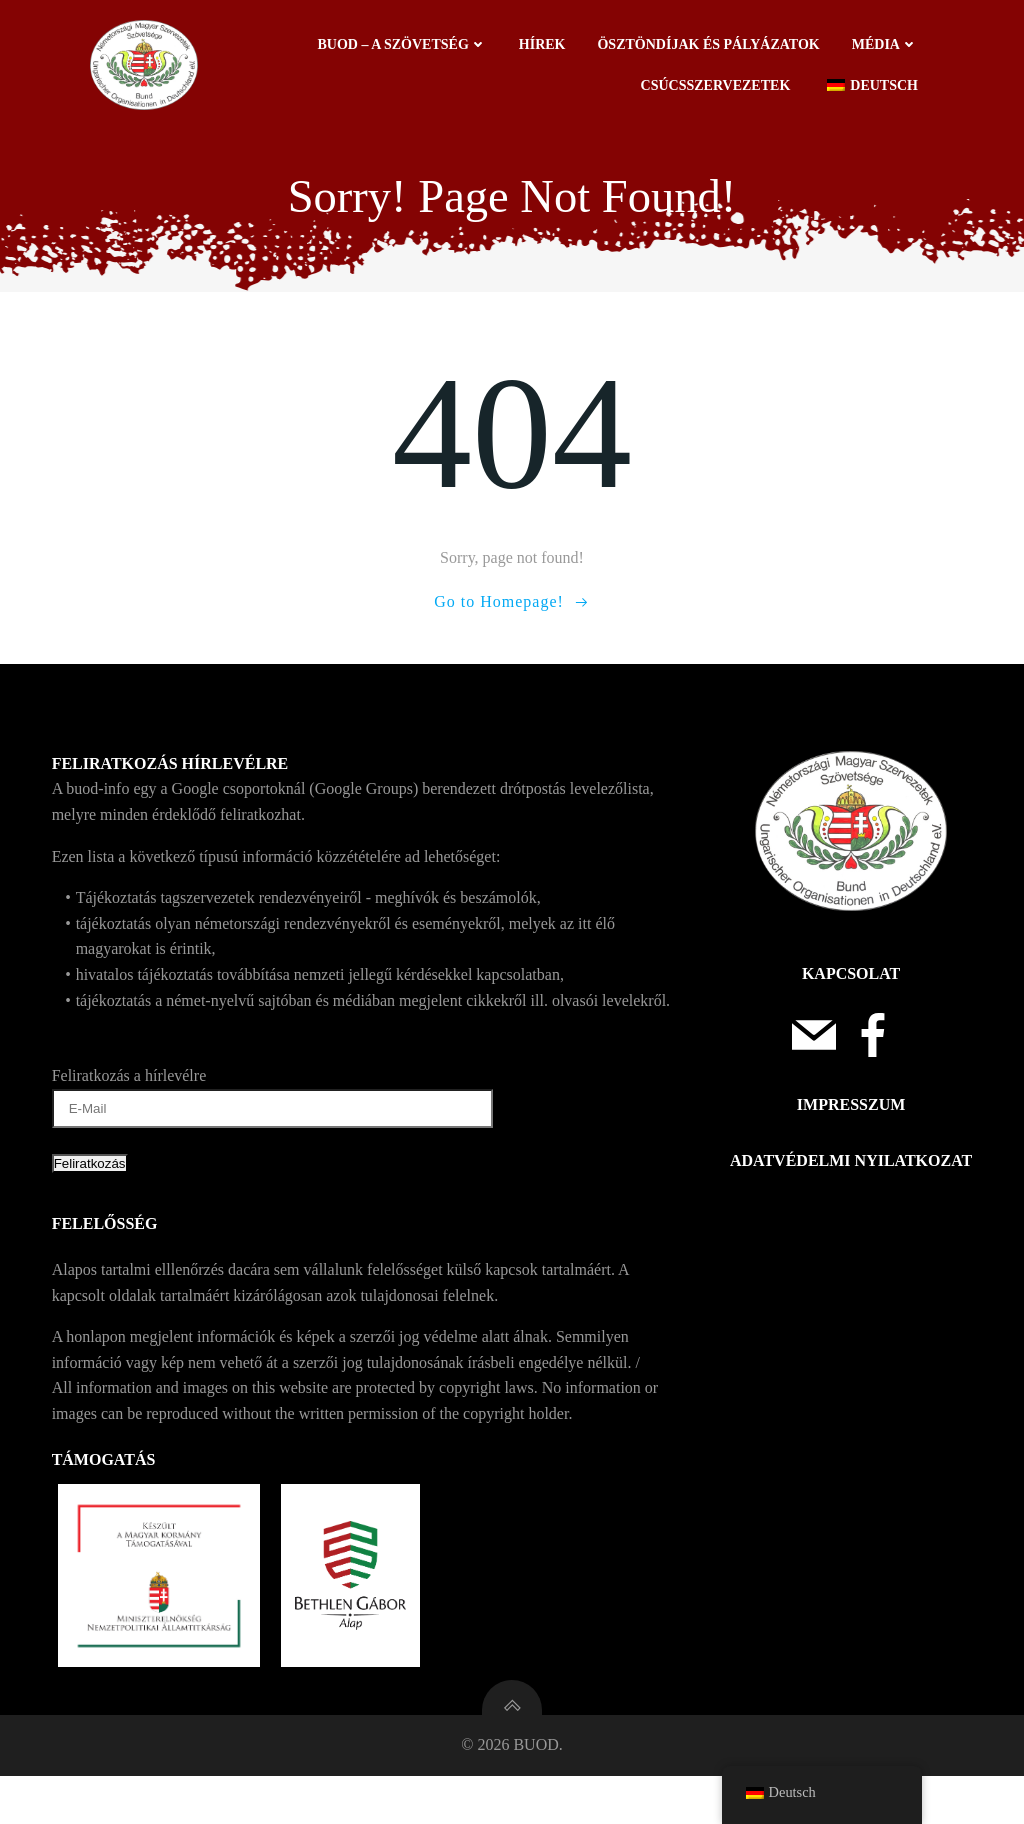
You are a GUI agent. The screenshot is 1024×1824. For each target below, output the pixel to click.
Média (890, 47)
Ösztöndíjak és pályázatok (714, 47)
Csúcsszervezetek (721, 88)
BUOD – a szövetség (407, 47)
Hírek (547, 47)
